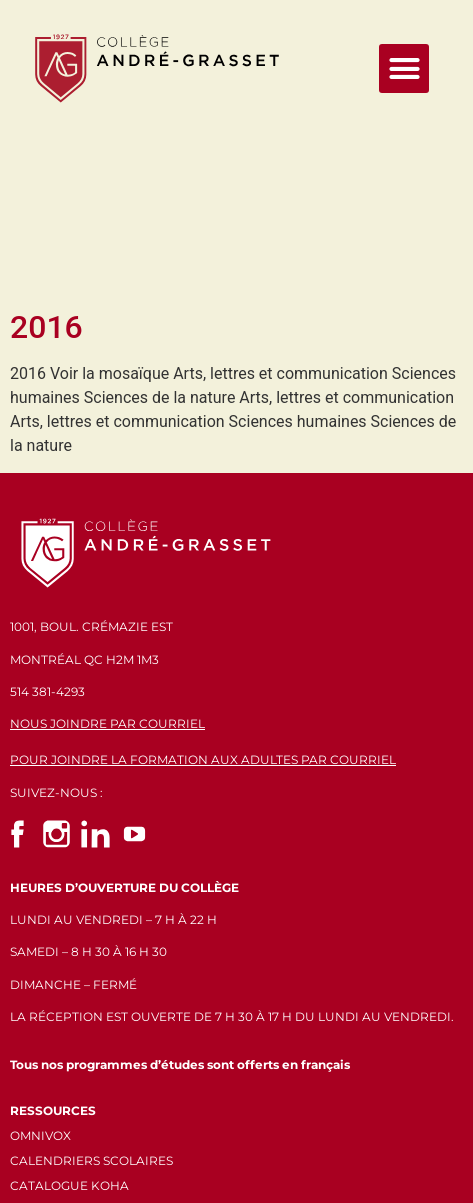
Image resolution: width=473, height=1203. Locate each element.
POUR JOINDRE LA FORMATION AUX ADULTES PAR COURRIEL (203, 582)
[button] (404, 69)
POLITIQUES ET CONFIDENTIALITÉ (116, 1033)
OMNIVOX (40, 957)
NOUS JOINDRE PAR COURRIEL (107, 546)
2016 (46, 150)
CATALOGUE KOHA (69, 1008)
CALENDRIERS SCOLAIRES (91, 983)
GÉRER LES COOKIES (74, 1055)
